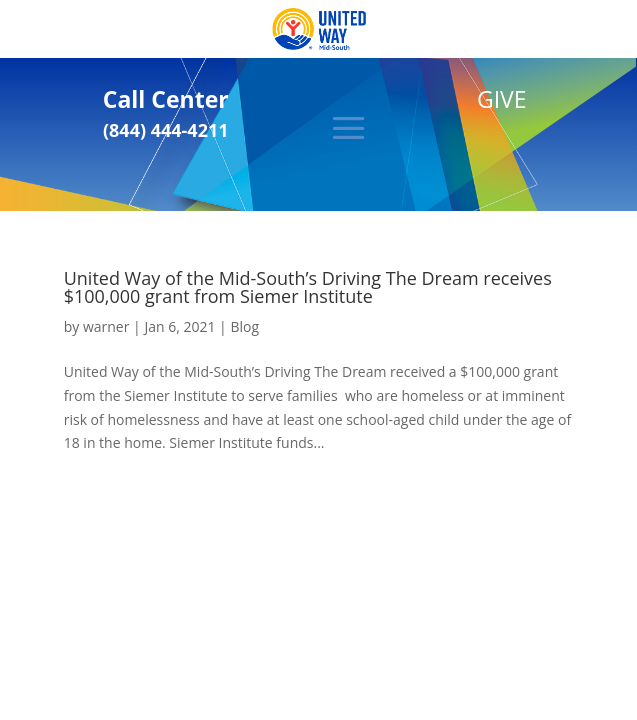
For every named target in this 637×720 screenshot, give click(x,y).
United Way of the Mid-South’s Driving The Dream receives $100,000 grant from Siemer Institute (308, 287)
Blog (244, 326)
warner (106, 326)
